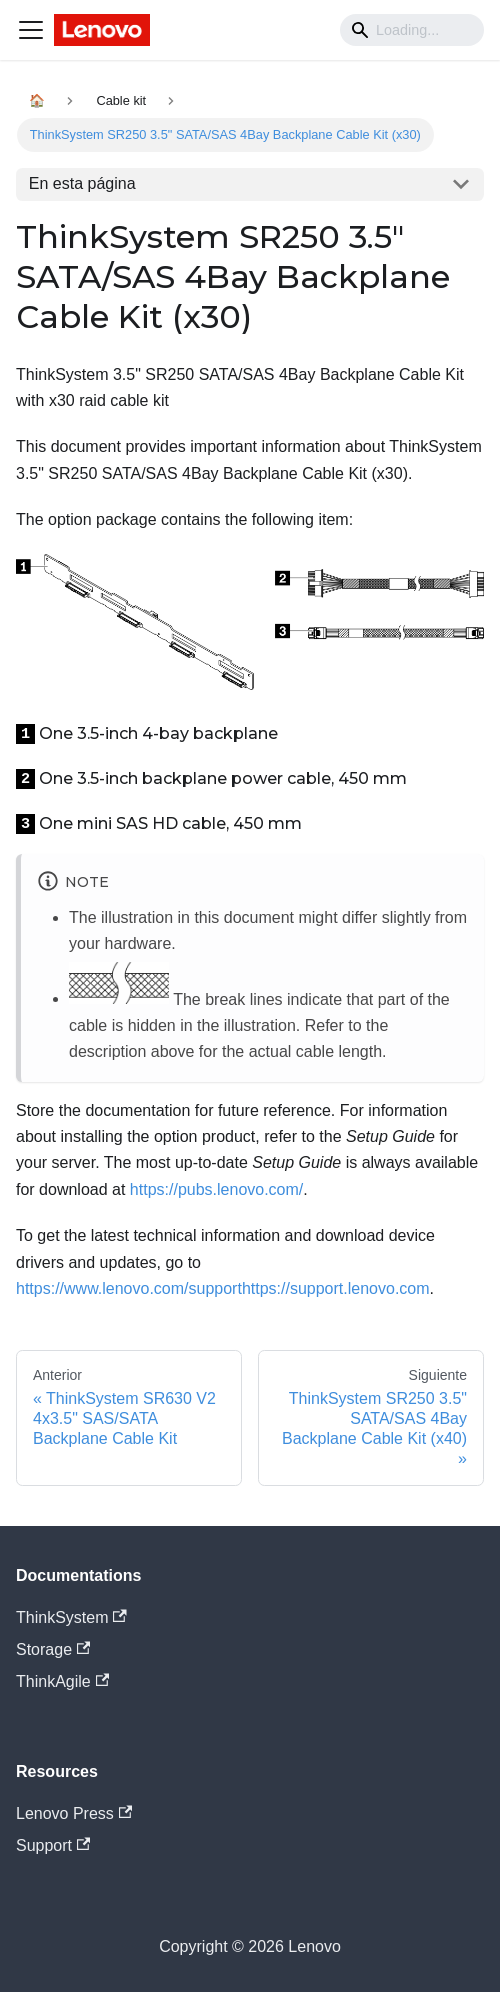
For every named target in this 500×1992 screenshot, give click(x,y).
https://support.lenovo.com (336, 1288)
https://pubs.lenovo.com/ (216, 1189)
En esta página (82, 183)
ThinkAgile (62, 1681)
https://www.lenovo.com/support (129, 1288)
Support (53, 1845)
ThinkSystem (71, 1617)
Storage (53, 1649)
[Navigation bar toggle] (31, 30)
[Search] (412, 30)
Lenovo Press (74, 1813)
